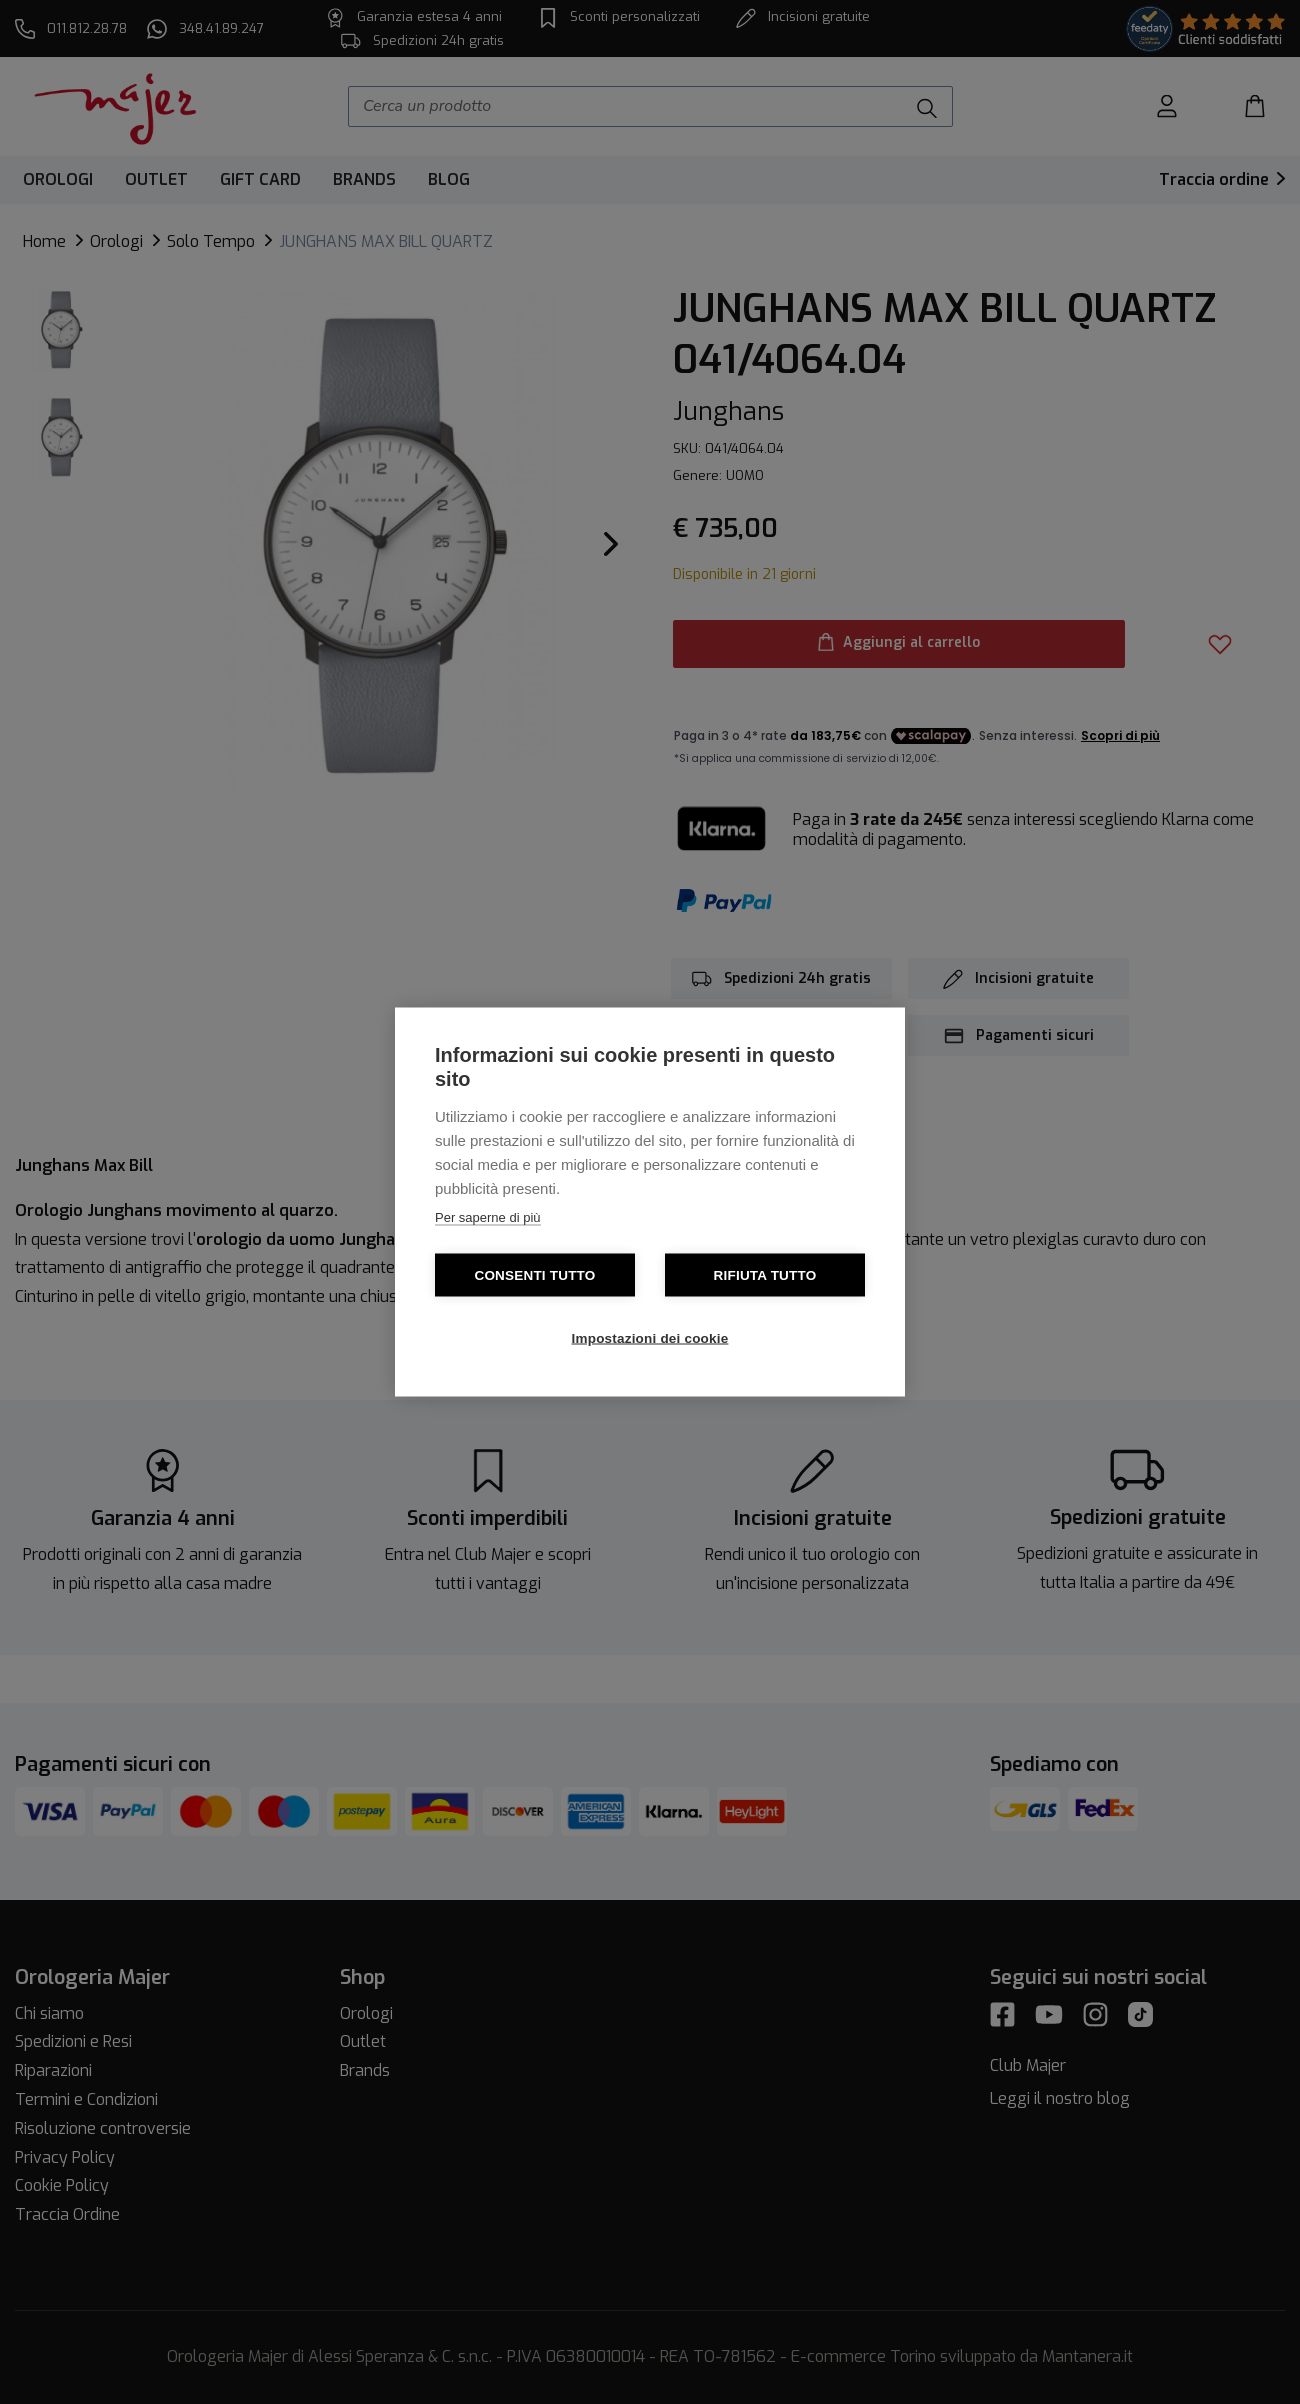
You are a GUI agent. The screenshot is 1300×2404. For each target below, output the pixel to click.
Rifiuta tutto (765, 1275)
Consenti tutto (534, 1275)
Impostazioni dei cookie (650, 1338)
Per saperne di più (488, 1217)
